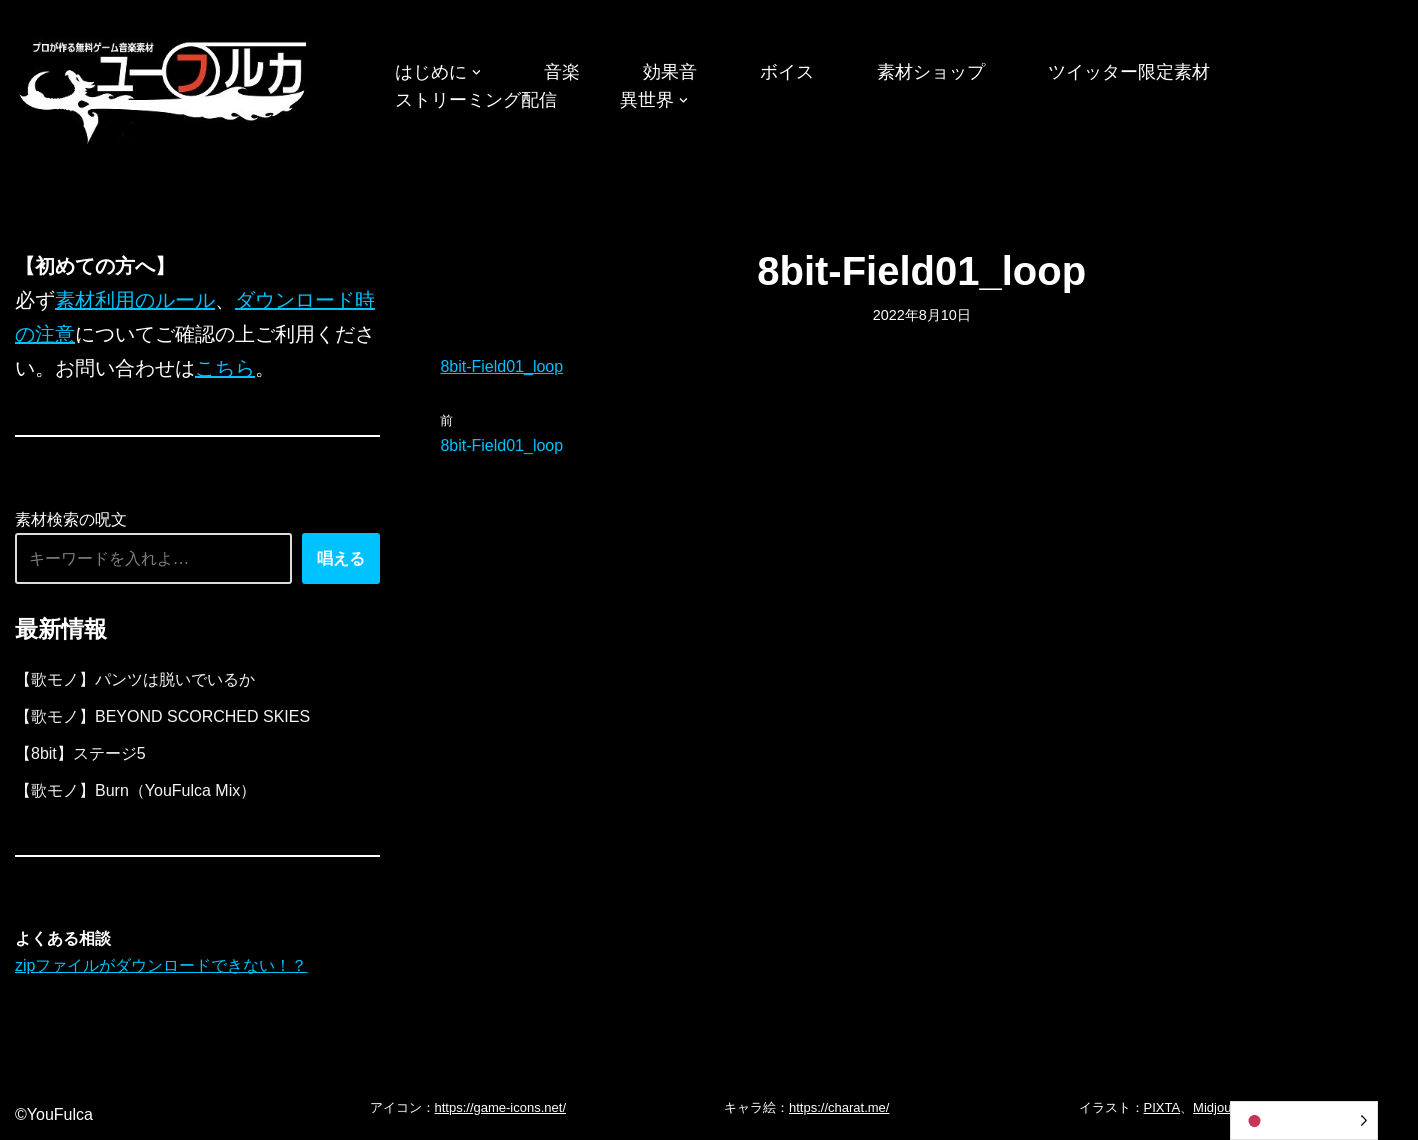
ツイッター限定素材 (1129, 72)
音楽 (562, 72)
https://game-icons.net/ (501, 1107)
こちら (225, 368)
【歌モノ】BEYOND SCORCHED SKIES (162, 716)
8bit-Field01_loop (501, 366)
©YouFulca (54, 1114)
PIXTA (1162, 1107)
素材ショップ (931, 72)
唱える (341, 558)
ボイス (787, 72)
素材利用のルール (135, 300)
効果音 (670, 72)
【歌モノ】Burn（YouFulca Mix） (135, 790)
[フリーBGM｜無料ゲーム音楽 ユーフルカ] (165, 88)
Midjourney (1225, 1107)
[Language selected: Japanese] (1304, 1120)
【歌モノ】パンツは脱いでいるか (135, 679)
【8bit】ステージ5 (80, 753)
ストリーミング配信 (476, 100)
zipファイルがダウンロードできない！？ (161, 965)
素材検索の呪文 (71, 519)
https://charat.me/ (839, 1107)
